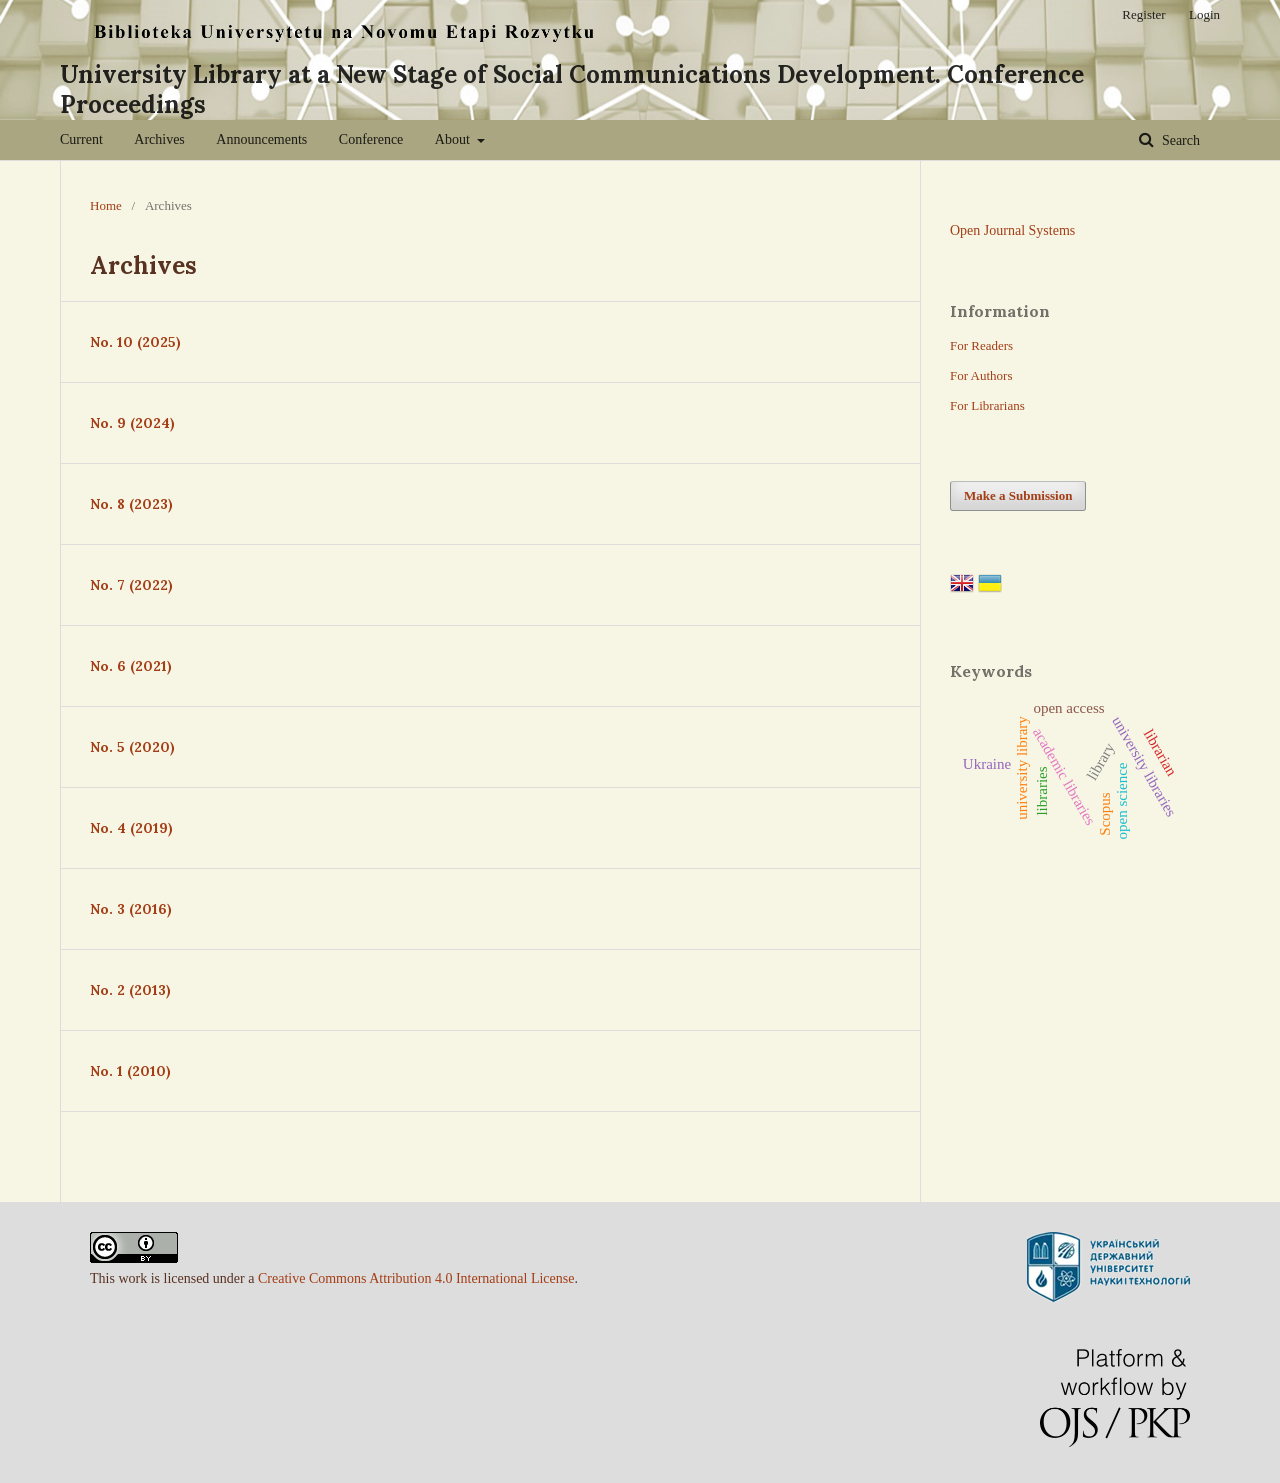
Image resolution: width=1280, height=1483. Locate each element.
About (454, 139)
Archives (159, 139)
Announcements (261, 139)
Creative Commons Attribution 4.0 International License (416, 1278)
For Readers (981, 345)
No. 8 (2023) (131, 504)
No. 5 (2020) (132, 747)
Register (1143, 14)
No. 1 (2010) (130, 1071)
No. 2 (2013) (130, 990)
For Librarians (987, 405)
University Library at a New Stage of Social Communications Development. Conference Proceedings (572, 89)
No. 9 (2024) (132, 423)
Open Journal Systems (1012, 230)
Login (1204, 14)
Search (1179, 140)
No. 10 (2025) (135, 342)
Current (81, 139)
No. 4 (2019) (131, 828)
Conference (371, 139)
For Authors (981, 375)
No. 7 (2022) (131, 585)
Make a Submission (1018, 495)
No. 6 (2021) (131, 666)
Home (106, 205)
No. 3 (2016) (131, 909)
